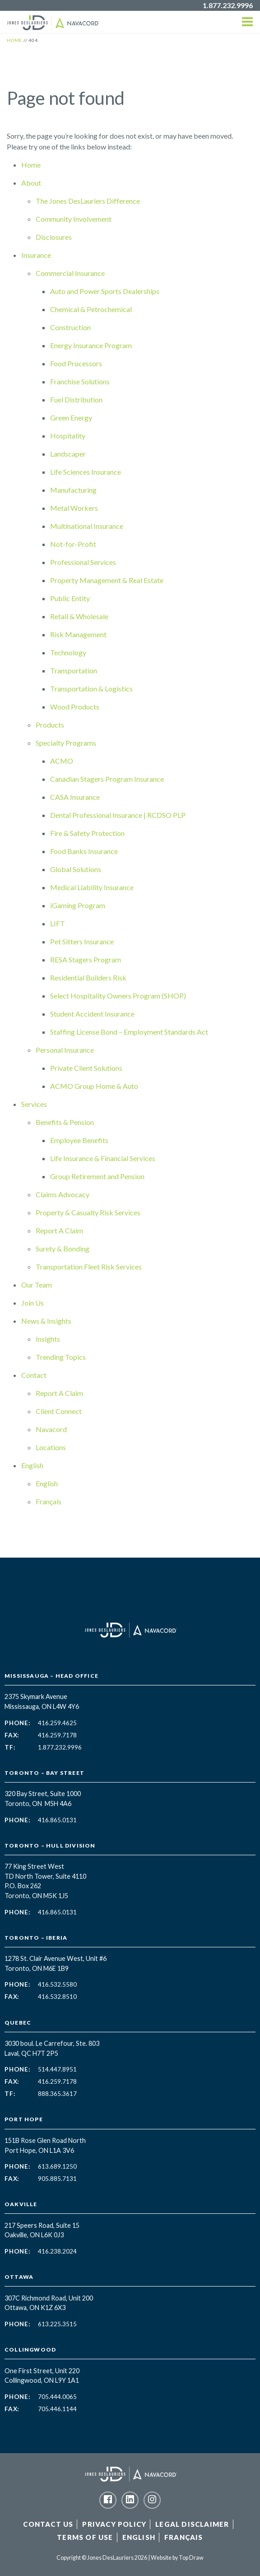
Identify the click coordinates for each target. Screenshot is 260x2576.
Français (48, 1501)
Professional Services (83, 562)
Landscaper (68, 453)
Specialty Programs (66, 742)
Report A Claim (59, 1230)
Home (31, 164)
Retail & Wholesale (79, 616)
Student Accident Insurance (92, 1013)
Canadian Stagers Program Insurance (107, 779)
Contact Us (48, 2524)
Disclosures (54, 237)
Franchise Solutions (80, 381)
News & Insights (46, 1320)
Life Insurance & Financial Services (102, 1158)
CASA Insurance (75, 797)
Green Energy (71, 417)
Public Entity (70, 598)
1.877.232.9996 (228, 5)
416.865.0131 (57, 1820)
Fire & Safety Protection (87, 833)
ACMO (61, 760)
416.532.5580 (57, 1984)
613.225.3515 (57, 2324)
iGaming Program (77, 905)
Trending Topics (61, 1357)
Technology (68, 652)
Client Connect (59, 1411)
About (31, 182)
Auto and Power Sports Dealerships (104, 291)
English (32, 1465)
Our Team (36, 1284)
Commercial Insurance (70, 273)
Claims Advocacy (62, 1194)
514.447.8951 (57, 2069)
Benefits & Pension (65, 1122)
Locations (51, 1447)
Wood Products (74, 706)
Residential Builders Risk (88, 977)
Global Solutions (75, 869)
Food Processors (76, 363)
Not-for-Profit (73, 544)
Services (34, 1104)
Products (50, 724)
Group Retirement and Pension (97, 1176)
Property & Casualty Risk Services (88, 1212)
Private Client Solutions (86, 1068)
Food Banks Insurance (84, 851)
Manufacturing (73, 489)
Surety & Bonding (62, 1248)
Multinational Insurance (86, 526)
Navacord (51, 1429)
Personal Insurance (65, 1049)
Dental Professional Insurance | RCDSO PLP (118, 815)
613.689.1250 (57, 2166)
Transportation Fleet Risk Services (89, 1266)
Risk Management (78, 634)
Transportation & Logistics (91, 688)
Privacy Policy (114, 2524)
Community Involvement (73, 219)
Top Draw (191, 2557)
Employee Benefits (79, 1140)
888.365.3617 (57, 2093)
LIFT (57, 923)
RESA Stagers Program (86, 959)
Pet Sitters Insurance (82, 941)
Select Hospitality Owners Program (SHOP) (118, 995)
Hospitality (67, 435)
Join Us (32, 1302)
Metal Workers (74, 508)
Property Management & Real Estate (106, 580)
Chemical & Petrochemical (91, 309)
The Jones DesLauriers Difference (88, 200)
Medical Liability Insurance (92, 887)
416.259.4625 (57, 1723)
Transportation (73, 670)
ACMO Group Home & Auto (94, 1086)
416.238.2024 (57, 2251)
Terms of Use (85, 2537)
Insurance (36, 255)
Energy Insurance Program (91, 345)
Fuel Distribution (76, 399)
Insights (48, 1339)
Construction (70, 327)
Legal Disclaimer (192, 2524)
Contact (33, 1375)
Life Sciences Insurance (85, 471)
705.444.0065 (57, 2396)
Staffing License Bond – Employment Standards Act (129, 1031)
